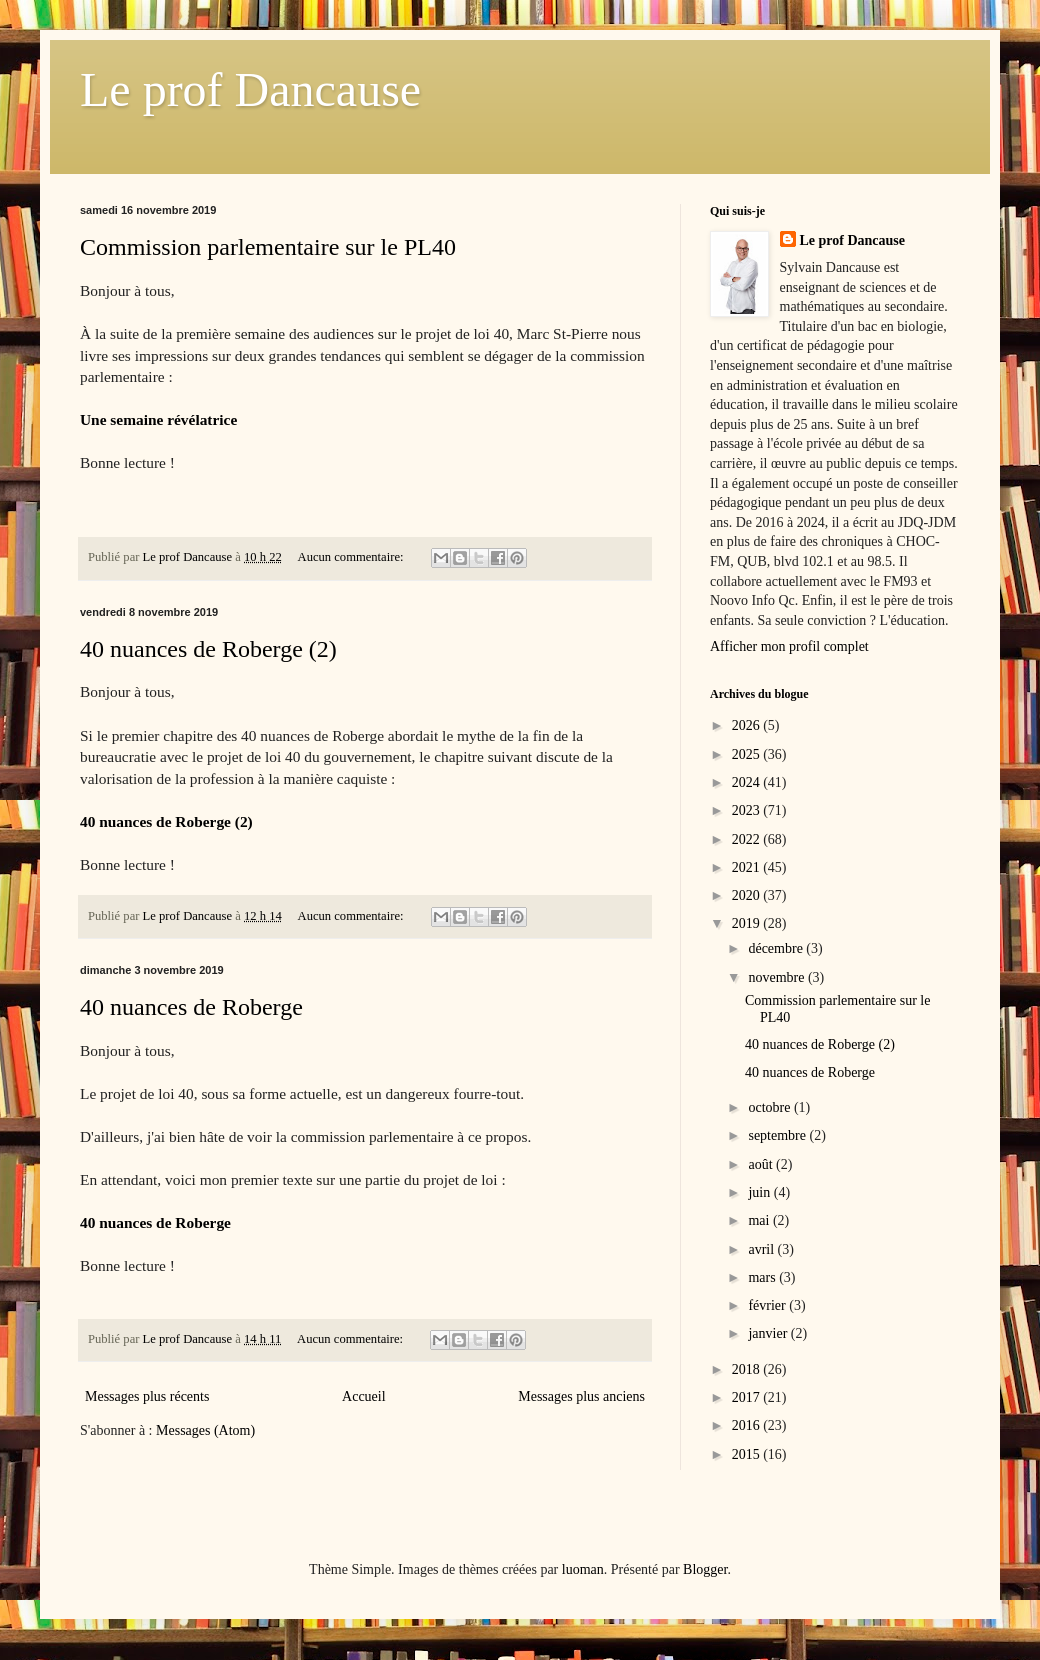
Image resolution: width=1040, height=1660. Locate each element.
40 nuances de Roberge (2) (208, 649)
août (762, 1164)
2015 (748, 1454)
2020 (748, 895)
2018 (748, 1369)
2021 (748, 867)
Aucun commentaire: (352, 557)
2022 (748, 839)
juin (760, 1192)
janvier (769, 1333)
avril (762, 1249)
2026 (748, 725)
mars (763, 1277)
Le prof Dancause (250, 89)
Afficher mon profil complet (789, 646)
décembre (777, 948)
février (768, 1305)
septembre (778, 1135)
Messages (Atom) (205, 1430)
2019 (748, 923)
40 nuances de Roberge (191, 1007)
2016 (748, 1425)
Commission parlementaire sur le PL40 (268, 247)
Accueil (364, 1396)
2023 (748, 810)
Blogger (705, 1569)
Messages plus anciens (581, 1396)
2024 (748, 782)
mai (760, 1220)
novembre (777, 977)
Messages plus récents (147, 1396)
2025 (748, 754)
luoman (583, 1569)
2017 (748, 1397)
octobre (770, 1107)
